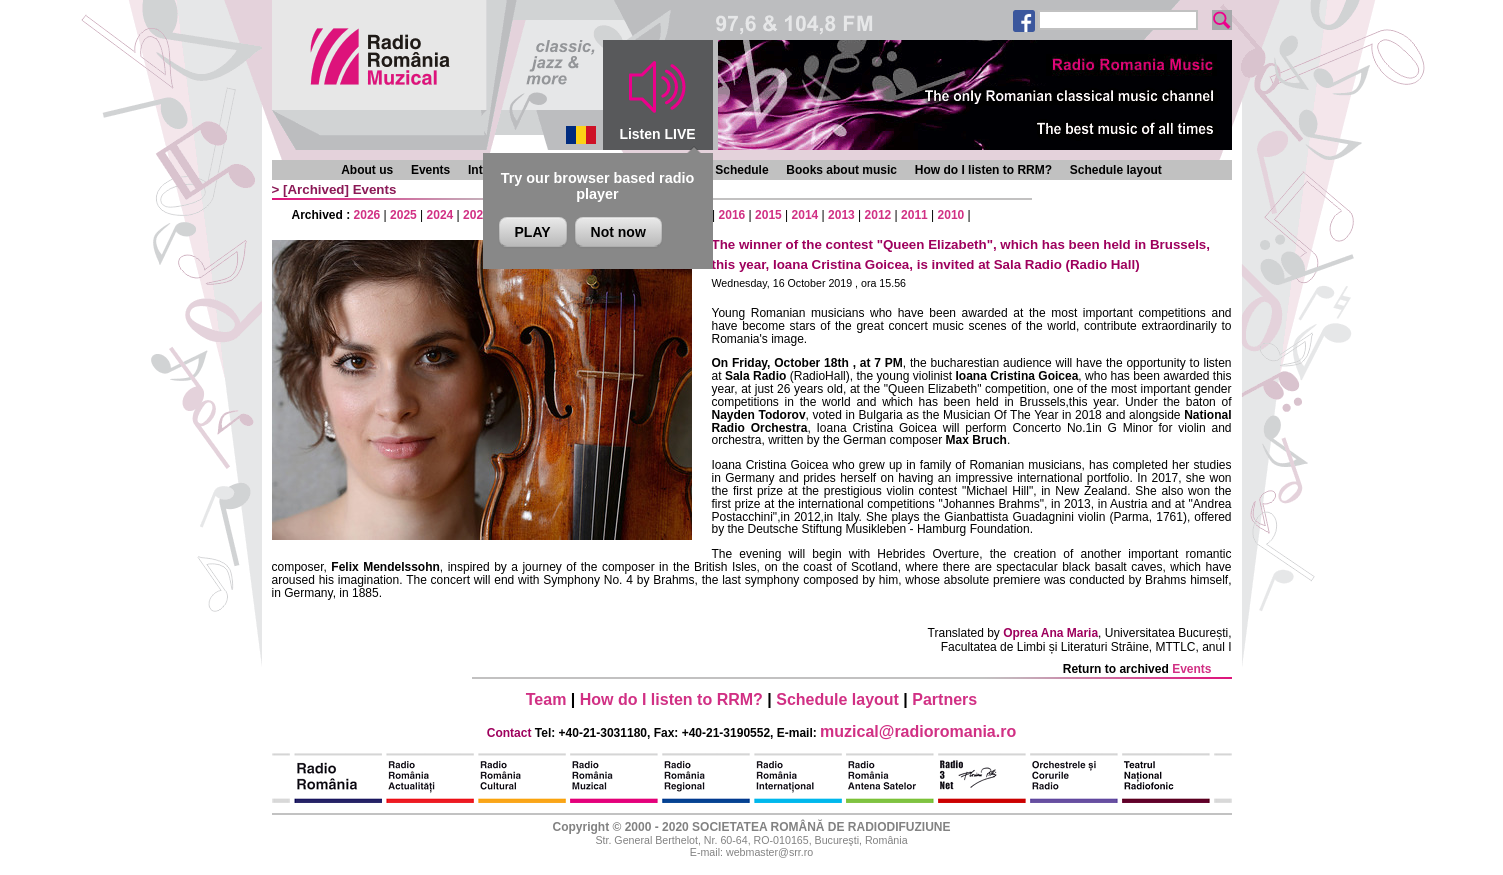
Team (546, 699)
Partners (944, 699)
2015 (768, 215)
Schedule (741, 170)
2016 (732, 215)
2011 (914, 215)
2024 (440, 215)
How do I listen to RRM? (983, 170)
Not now (618, 232)
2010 (951, 215)
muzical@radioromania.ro (918, 731)
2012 (878, 215)
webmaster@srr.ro (769, 852)
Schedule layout (1116, 170)
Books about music (841, 170)
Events (430, 170)
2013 (841, 215)
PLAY (533, 232)
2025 (403, 215)
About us (367, 170)
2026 (367, 215)
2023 (476, 215)
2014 (805, 215)
